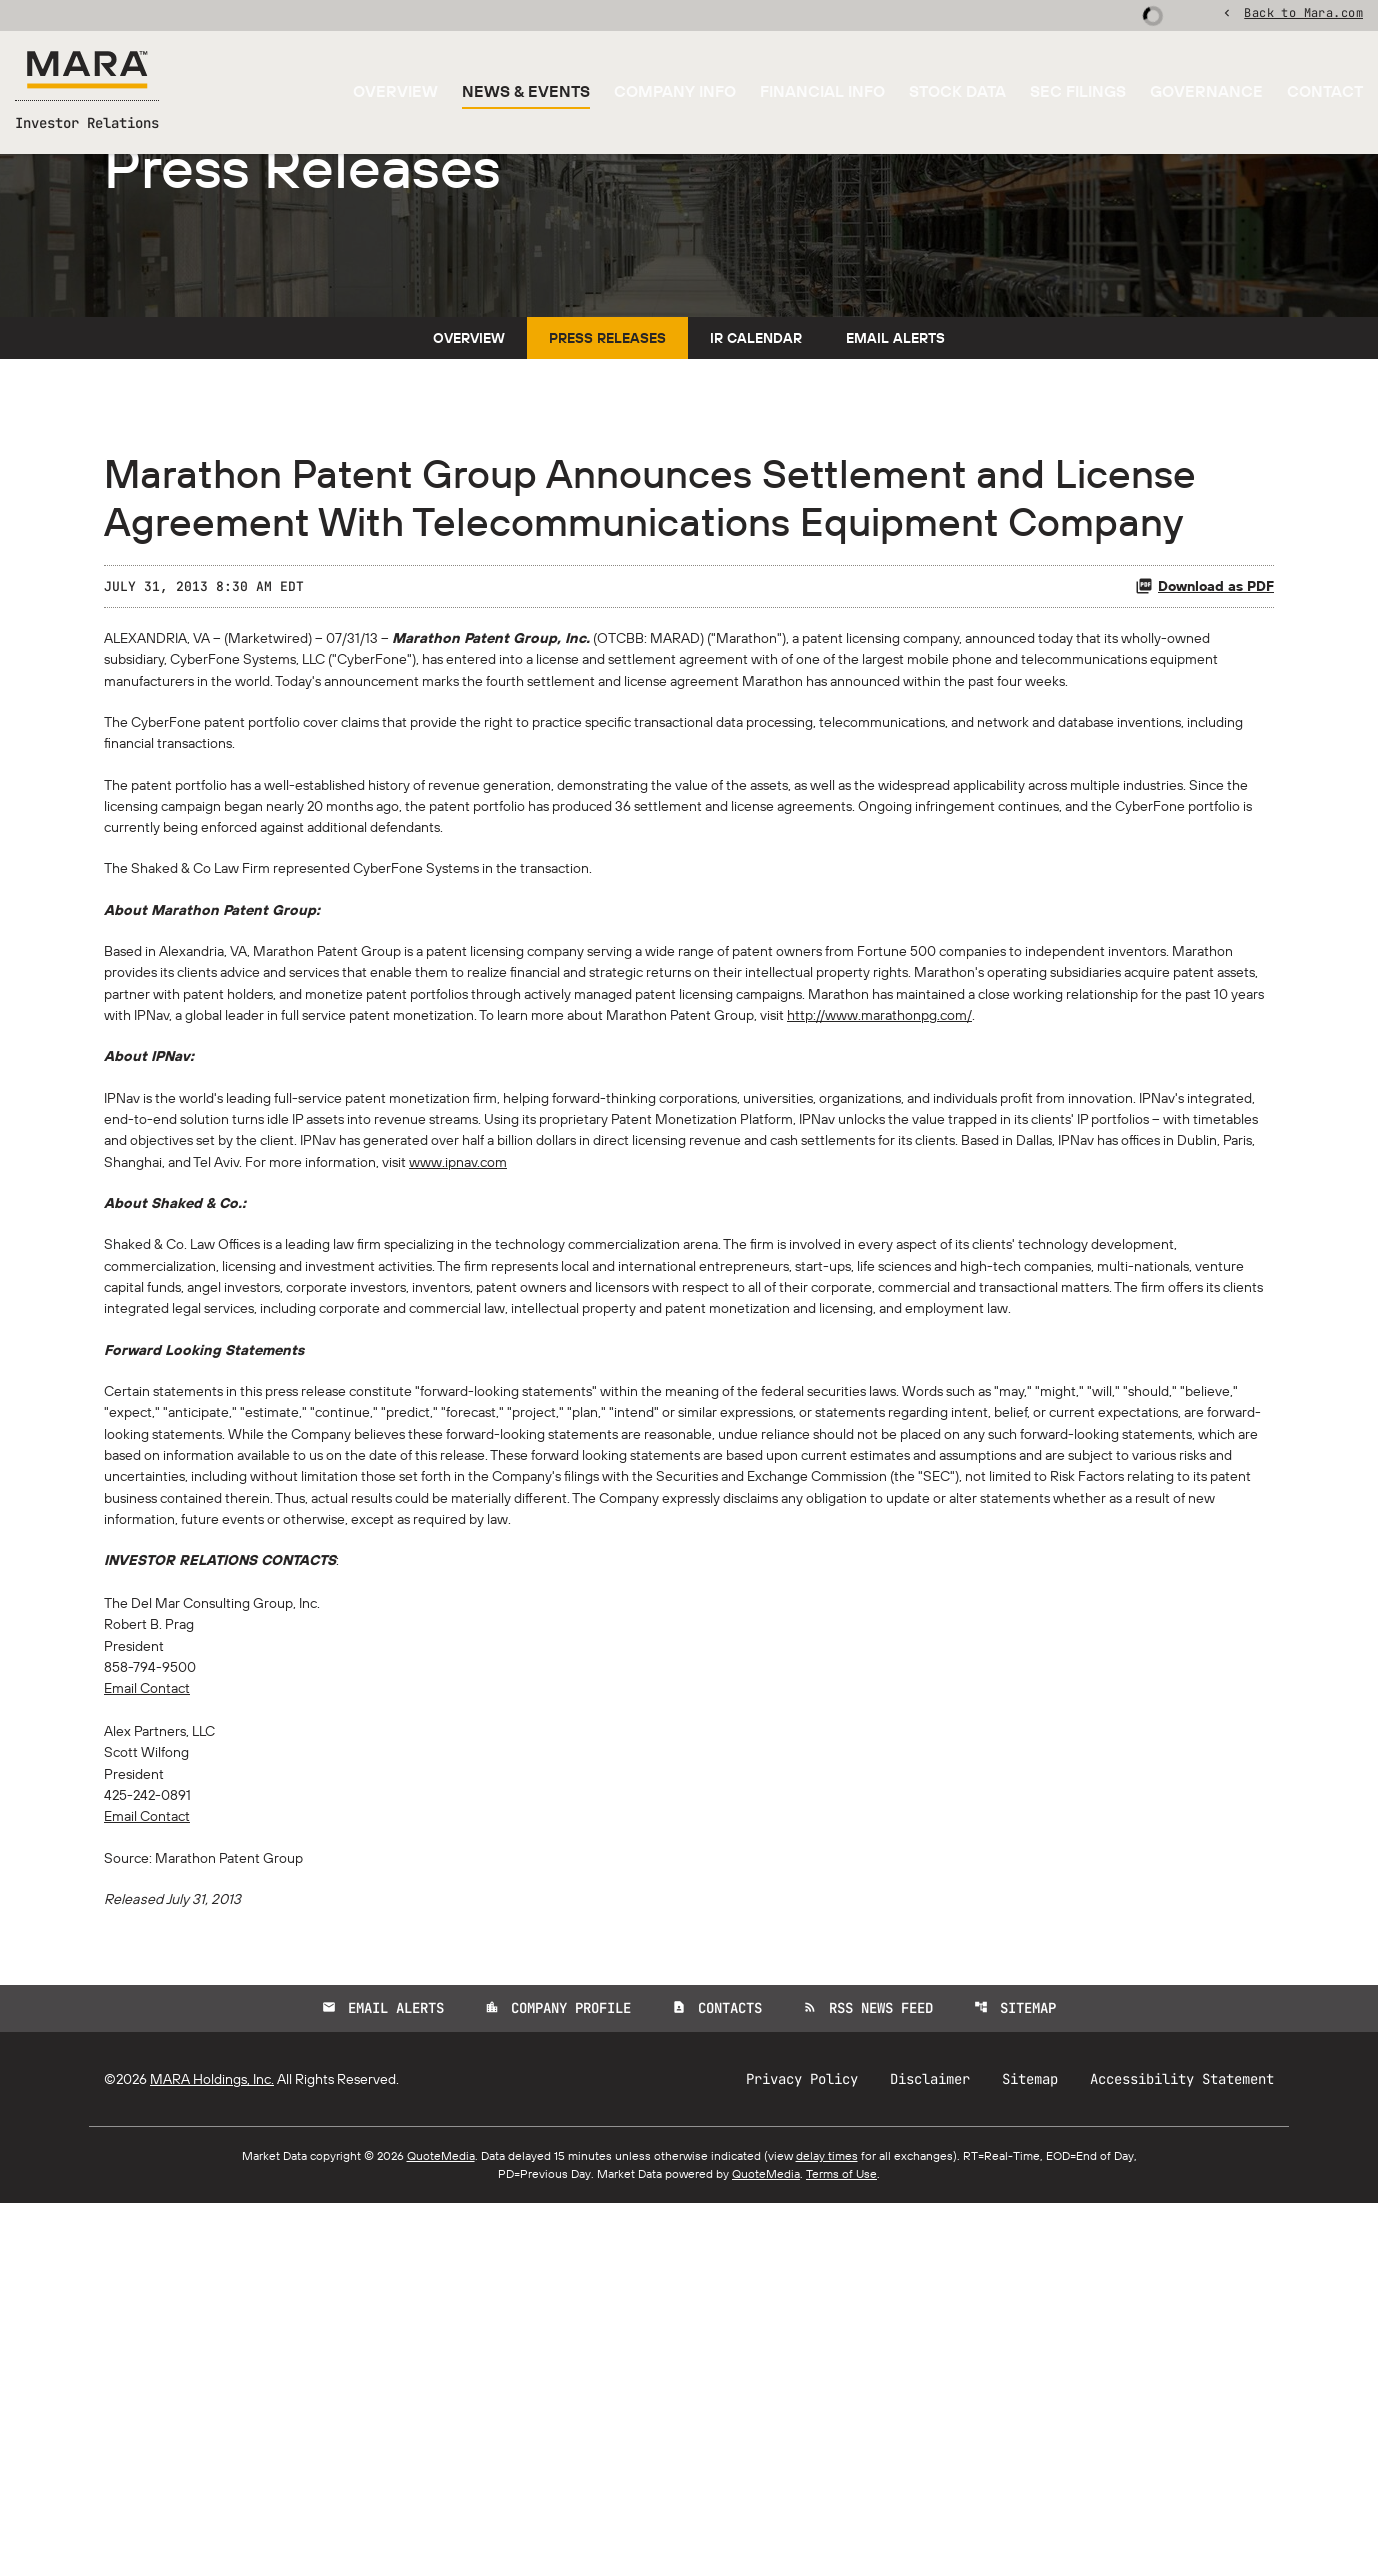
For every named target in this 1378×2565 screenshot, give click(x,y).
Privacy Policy (802, 2441)
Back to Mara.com (1303, 15)
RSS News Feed (869, 2370)
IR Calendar (756, 478)
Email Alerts (895, 478)
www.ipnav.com (942, 1400)
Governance (1206, 94)
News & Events (526, 94)
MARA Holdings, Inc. (212, 2441)
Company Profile (557, 2370)
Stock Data (957, 94)
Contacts (717, 2370)
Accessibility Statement (1182, 2441)
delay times (827, 2517)
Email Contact (153, 2028)
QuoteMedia (441, 2517)
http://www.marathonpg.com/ (338, 1240)
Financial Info (822, 94)
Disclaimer (930, 2441)
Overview (395, 94)
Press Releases (607, 478)
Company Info (675, 94)
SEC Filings (1078, 94)
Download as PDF (1204, 726)
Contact (1325, 94)
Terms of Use (841, 2535)
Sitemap (1017, 2370)
